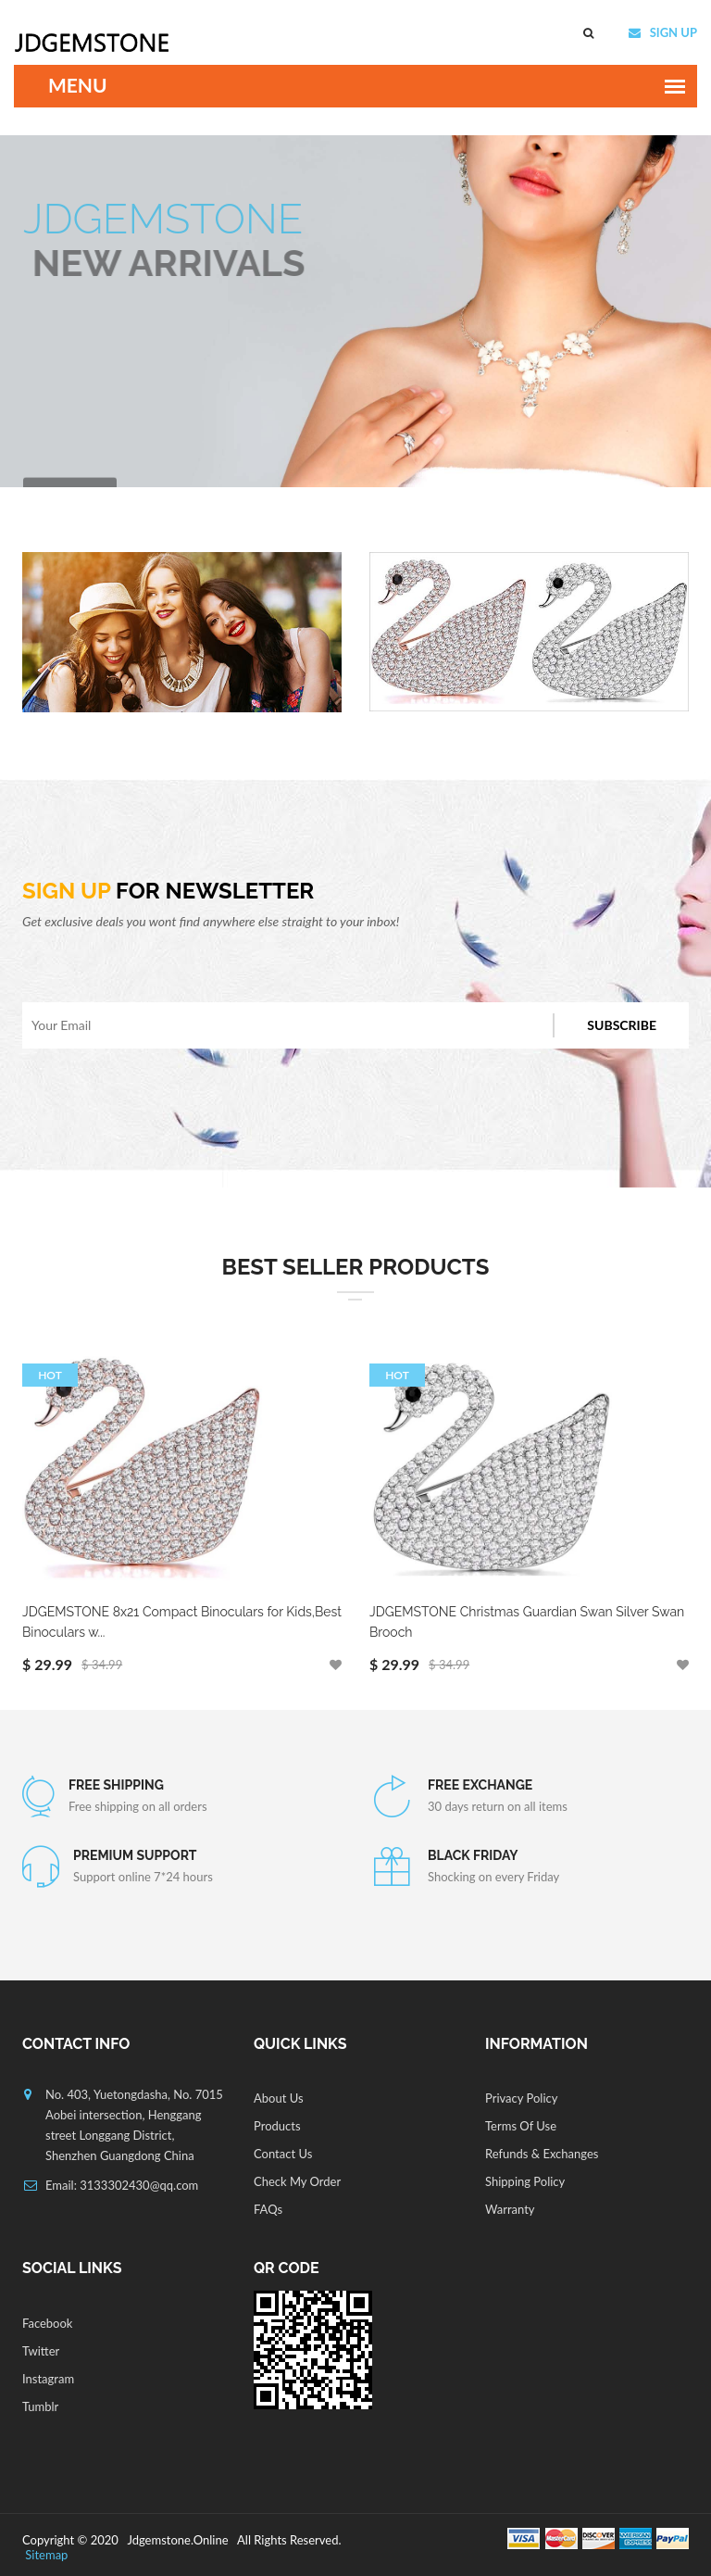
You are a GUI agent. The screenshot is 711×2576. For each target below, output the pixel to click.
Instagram (48, 2378)
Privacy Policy (521, 2098)
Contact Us (283, 2153)
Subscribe (621, 1025)
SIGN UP (672, 32)
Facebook (47, 2323)
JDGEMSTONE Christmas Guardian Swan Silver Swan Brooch (526, 1622)
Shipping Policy (525, 2181)
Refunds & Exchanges (541, 2153)
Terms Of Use (520, 2125)
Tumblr (40, 2406)
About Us (279, 2098)
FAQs (268, 2209)
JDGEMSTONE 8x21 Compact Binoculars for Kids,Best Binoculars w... (182, 1622)
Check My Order (297, 2181)
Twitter (40, 2351)
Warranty (510, 2209)
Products (277, 2125)
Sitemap (45, 2554)
